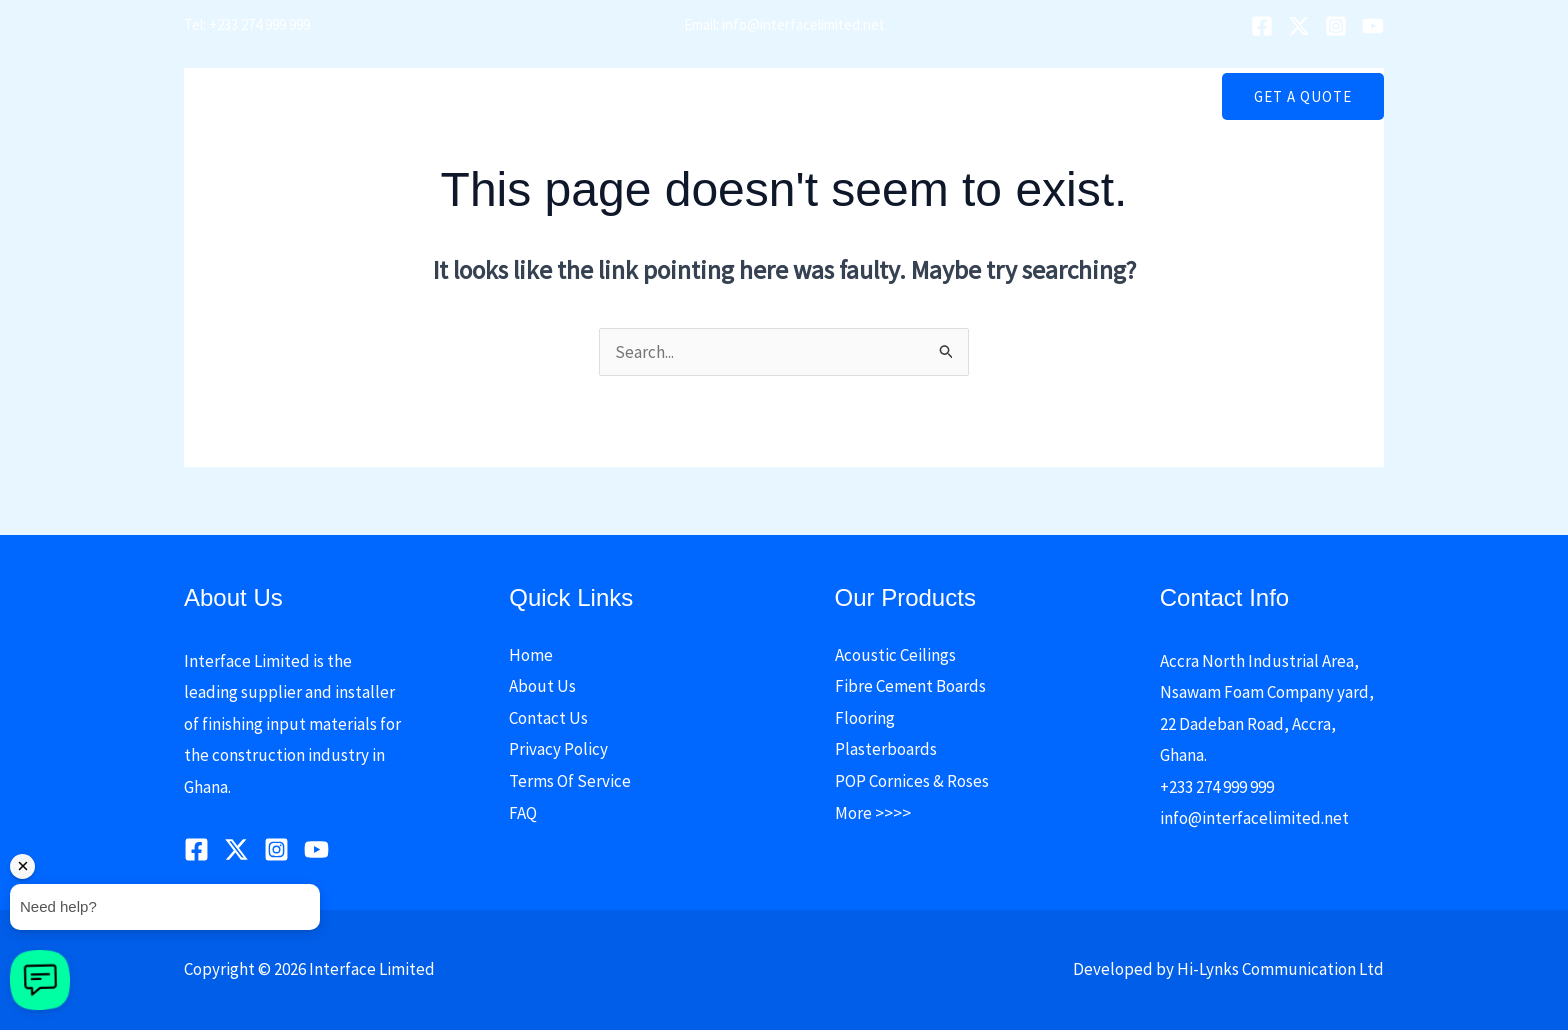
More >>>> (873, 813)
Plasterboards (886, 749)
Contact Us (1045, 96)
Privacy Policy (558, 749)
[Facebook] (1262, 26)
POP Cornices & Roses (912, 781)
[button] (825, 96)
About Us (590, 96)
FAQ (523, 813)
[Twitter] (1299, 26)
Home (506, 96)
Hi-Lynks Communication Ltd (1280, 969)
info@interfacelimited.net (1254, 818)
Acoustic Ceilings (895, 655)
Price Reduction (921, 96)
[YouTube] (1373, 26)
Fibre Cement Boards (910, 686)
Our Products (698, 96)
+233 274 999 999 (1217, 787)
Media (805, 96)
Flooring (865, 718)
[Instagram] (1336, 26)
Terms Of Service (570, 781)
